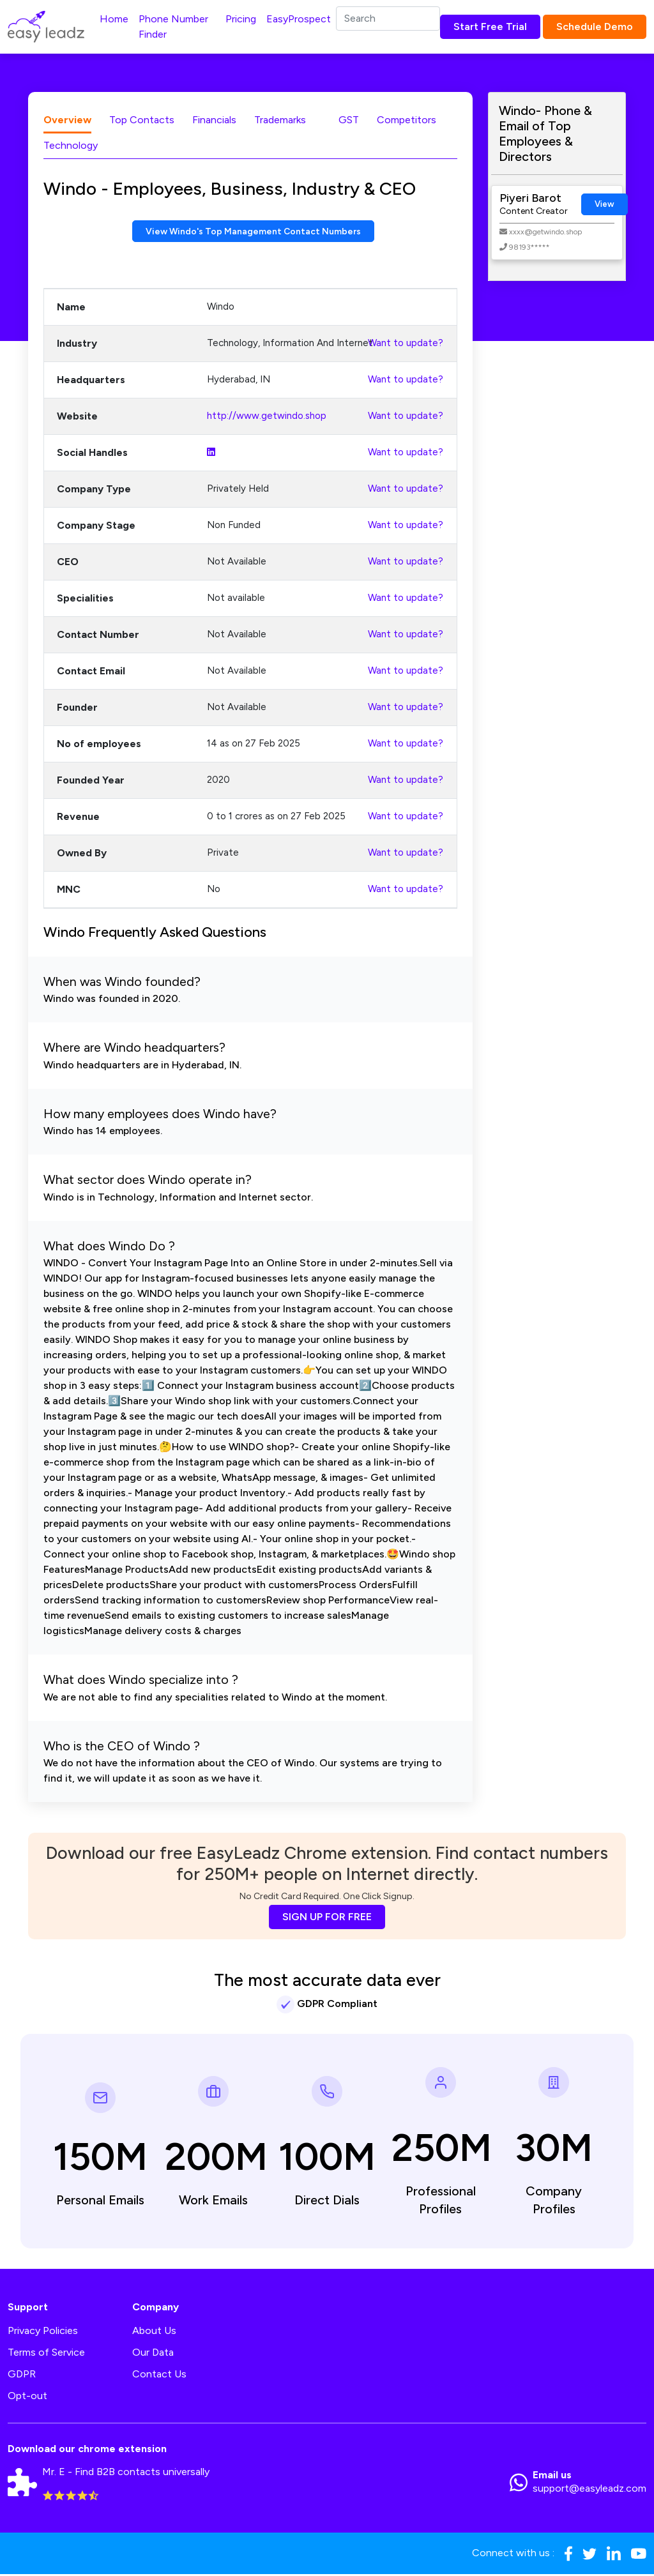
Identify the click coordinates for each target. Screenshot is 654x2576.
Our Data (153, 2354)
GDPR (22, 2376)
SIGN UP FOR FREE (327, 1919)
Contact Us (159, 2376)
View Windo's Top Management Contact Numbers (253, 232)
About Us (154, 2332)
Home (114, 19)
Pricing (240, 19)
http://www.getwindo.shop (266, 418)
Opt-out (27, 2397)
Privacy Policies (43, 2332)
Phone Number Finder (173, 26)
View (604, 204)
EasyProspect (298, 19)
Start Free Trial (490, 26)
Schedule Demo (594, 26)
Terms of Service (46, 2354)
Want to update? (405, 345)
